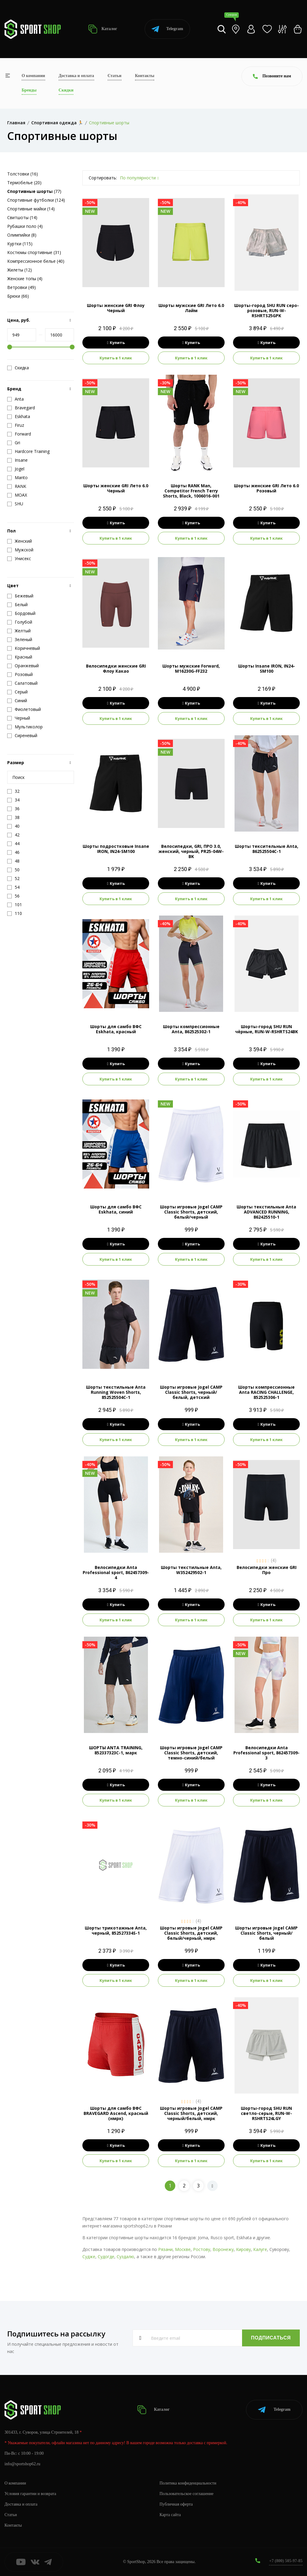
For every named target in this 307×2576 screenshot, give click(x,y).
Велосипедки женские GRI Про (266, 1569)
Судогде (106, 2256)
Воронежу (223, 2249)
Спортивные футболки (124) (36, 200)
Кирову (243, 2249)
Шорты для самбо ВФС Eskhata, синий (116, 1209)
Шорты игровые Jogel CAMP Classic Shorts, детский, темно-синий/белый (191, 1753)
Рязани (165, 2249)
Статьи (114, 75)
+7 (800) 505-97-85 (285, 2561)
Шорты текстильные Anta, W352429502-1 (191, 1569)
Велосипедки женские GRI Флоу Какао (116, 668)
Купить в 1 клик (116, 358)
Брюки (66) (18, 296)
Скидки (66, 90)
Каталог (102, 29)
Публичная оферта (176, 2504)
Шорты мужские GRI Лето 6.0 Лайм (191, 307)
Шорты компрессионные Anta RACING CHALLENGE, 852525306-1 (266, 1392)
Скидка (18, 368)
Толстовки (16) (22, 174)
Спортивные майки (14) (31, 209)
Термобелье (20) (24, 182)
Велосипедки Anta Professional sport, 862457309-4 (116, 1572)
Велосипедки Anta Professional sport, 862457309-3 (266, 1753)
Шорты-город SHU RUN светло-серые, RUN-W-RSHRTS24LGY (266, 2113)
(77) (34, 191)
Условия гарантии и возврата (30, 2493)
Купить (116, 342)
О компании (33, 75)
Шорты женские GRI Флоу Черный (116, 307)
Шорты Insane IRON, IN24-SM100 (266, 668)
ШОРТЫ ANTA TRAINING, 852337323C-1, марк (116, 1750)
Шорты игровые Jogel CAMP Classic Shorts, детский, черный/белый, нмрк (191, 2113)
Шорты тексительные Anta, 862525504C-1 (266, 848)
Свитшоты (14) (22, 217)
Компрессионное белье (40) (35, 261)
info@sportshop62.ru (22, 2464)
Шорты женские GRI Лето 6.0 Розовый (266, 488)
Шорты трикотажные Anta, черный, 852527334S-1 (116, 1930)
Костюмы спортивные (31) (34, 252)
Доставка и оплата (76, 75)
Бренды (29, 90)
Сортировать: (103, 178)
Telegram (167, 29)
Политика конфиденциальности (188, 2483)
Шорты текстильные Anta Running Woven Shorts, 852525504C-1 (116, 1392)
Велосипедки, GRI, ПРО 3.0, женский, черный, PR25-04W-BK (191, 851)
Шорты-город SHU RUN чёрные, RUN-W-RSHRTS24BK (266, 1029)
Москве (183, 2249)
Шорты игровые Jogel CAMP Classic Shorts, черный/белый (266, 1933)
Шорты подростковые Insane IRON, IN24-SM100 (116, 848)
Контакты (144, 75)
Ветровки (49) (21, 287)
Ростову (201, 2249)
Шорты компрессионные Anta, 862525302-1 (191, 1029)
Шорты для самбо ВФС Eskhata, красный (116, 1029)
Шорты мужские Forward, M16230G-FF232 (191, 668)
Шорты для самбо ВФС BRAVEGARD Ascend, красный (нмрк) (116, 2113)
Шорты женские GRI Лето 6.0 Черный (115, 488)
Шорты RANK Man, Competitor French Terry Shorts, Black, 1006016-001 (191, 491)
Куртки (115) (19, 243)
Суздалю (125, 2256)
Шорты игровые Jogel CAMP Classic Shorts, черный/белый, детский (191, 1392)
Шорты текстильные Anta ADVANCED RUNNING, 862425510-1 (266, 1212)
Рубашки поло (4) (25, 226)
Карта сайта (170, 2514)
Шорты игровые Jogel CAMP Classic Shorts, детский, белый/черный (191, 1212)
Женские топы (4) (24, 278)
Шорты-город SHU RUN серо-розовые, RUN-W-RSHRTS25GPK (266, 310)
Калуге (260, 2249)
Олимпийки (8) (21, 235)
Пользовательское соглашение (187, 2493)
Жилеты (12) (19, 270)
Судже (88, 2256)
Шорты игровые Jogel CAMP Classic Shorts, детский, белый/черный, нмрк (191, 1933)
